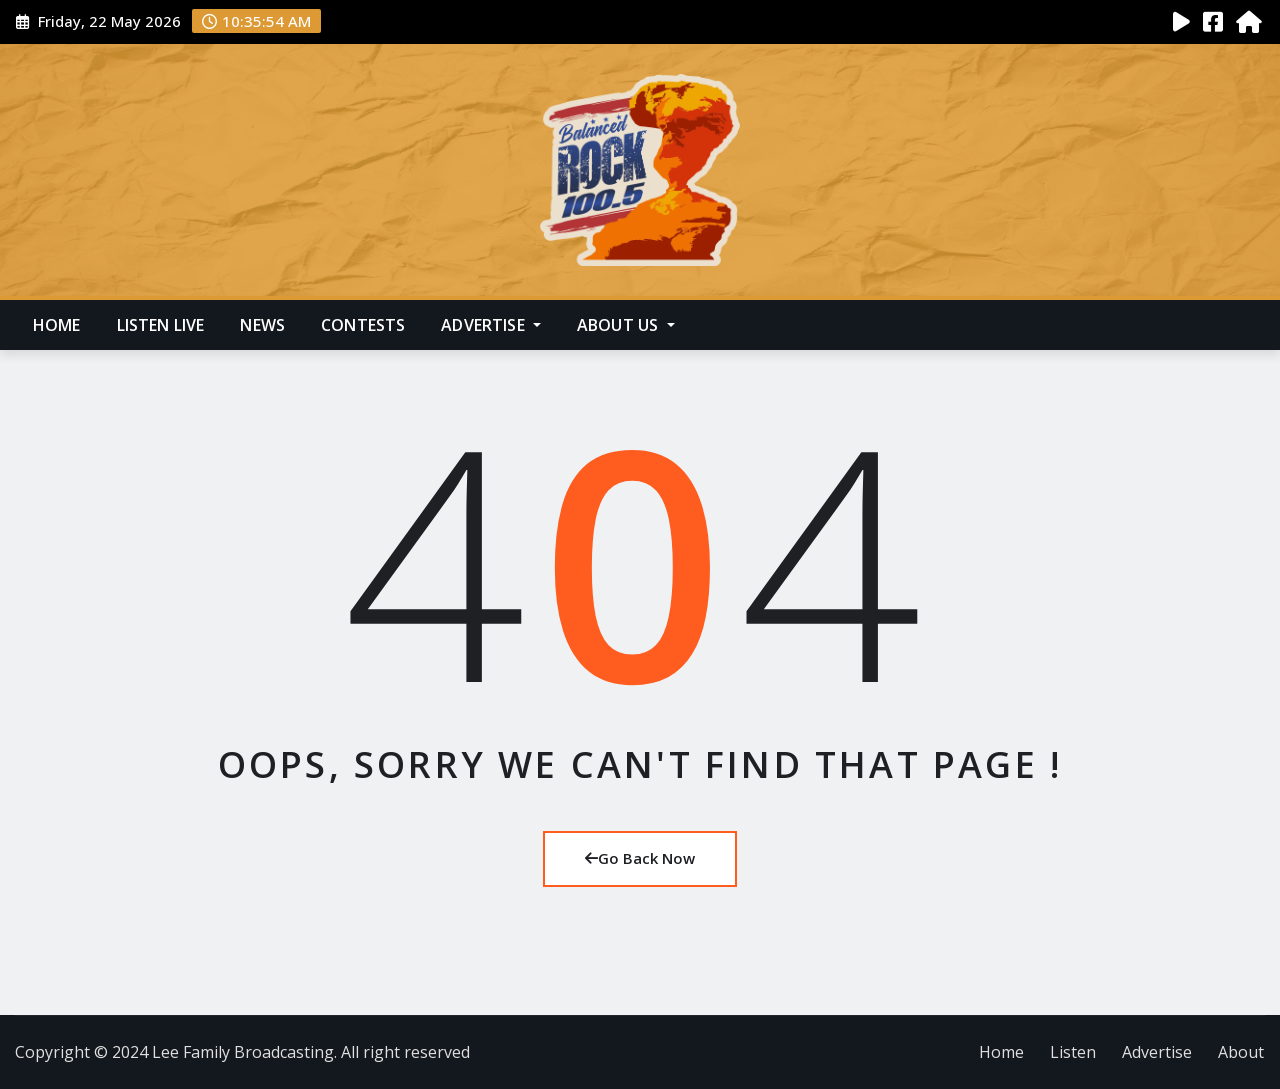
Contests (363, 325)
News (262, 325)
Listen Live (161, 325)
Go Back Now (640, 858)
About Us (626, 325)
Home (57, 325)
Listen (1073, 1052)
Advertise (491, 325)
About (1241, 1052)
